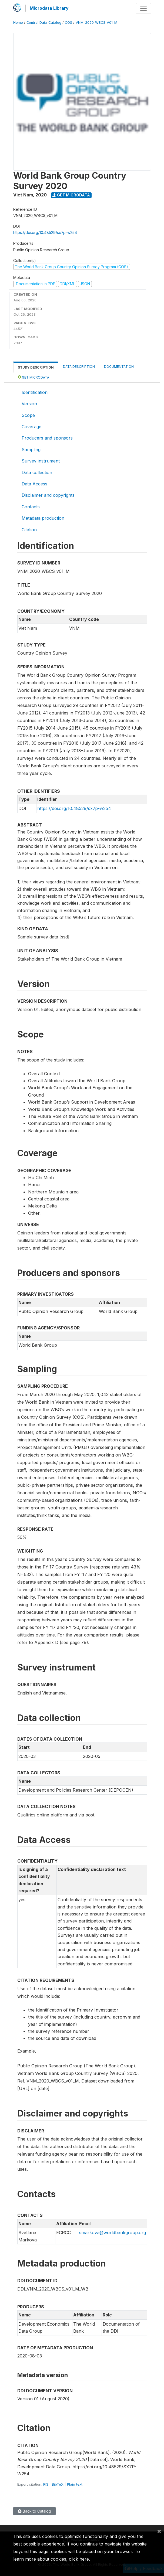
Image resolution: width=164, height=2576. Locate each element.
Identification (35, 392)
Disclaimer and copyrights (48, 495)
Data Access (34, 483)
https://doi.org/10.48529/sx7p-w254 (45, 232)
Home (18, 23)
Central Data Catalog (43, 23)
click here (79, 2559)
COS (68, 23)
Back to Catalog (34, 2511)
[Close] (159, 2531)
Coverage (31, 426)
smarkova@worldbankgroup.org (112, 2232)
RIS (45, 2484)
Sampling (31, 449)
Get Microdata (71, 195)
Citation (29, 529)
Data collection (37, 472)
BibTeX (57, 2484)
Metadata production (43, 518)
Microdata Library (49, 8)
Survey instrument (41, 461)
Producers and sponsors (47, 438)
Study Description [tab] (36, 367)
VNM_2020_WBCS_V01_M (96, 23)
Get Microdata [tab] (33, 377)
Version (29, 403)
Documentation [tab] (119, 367)
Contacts (31, 506)
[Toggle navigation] (143, 8)
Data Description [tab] (79, 367)
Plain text (74, 2484)
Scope (28, 415)
